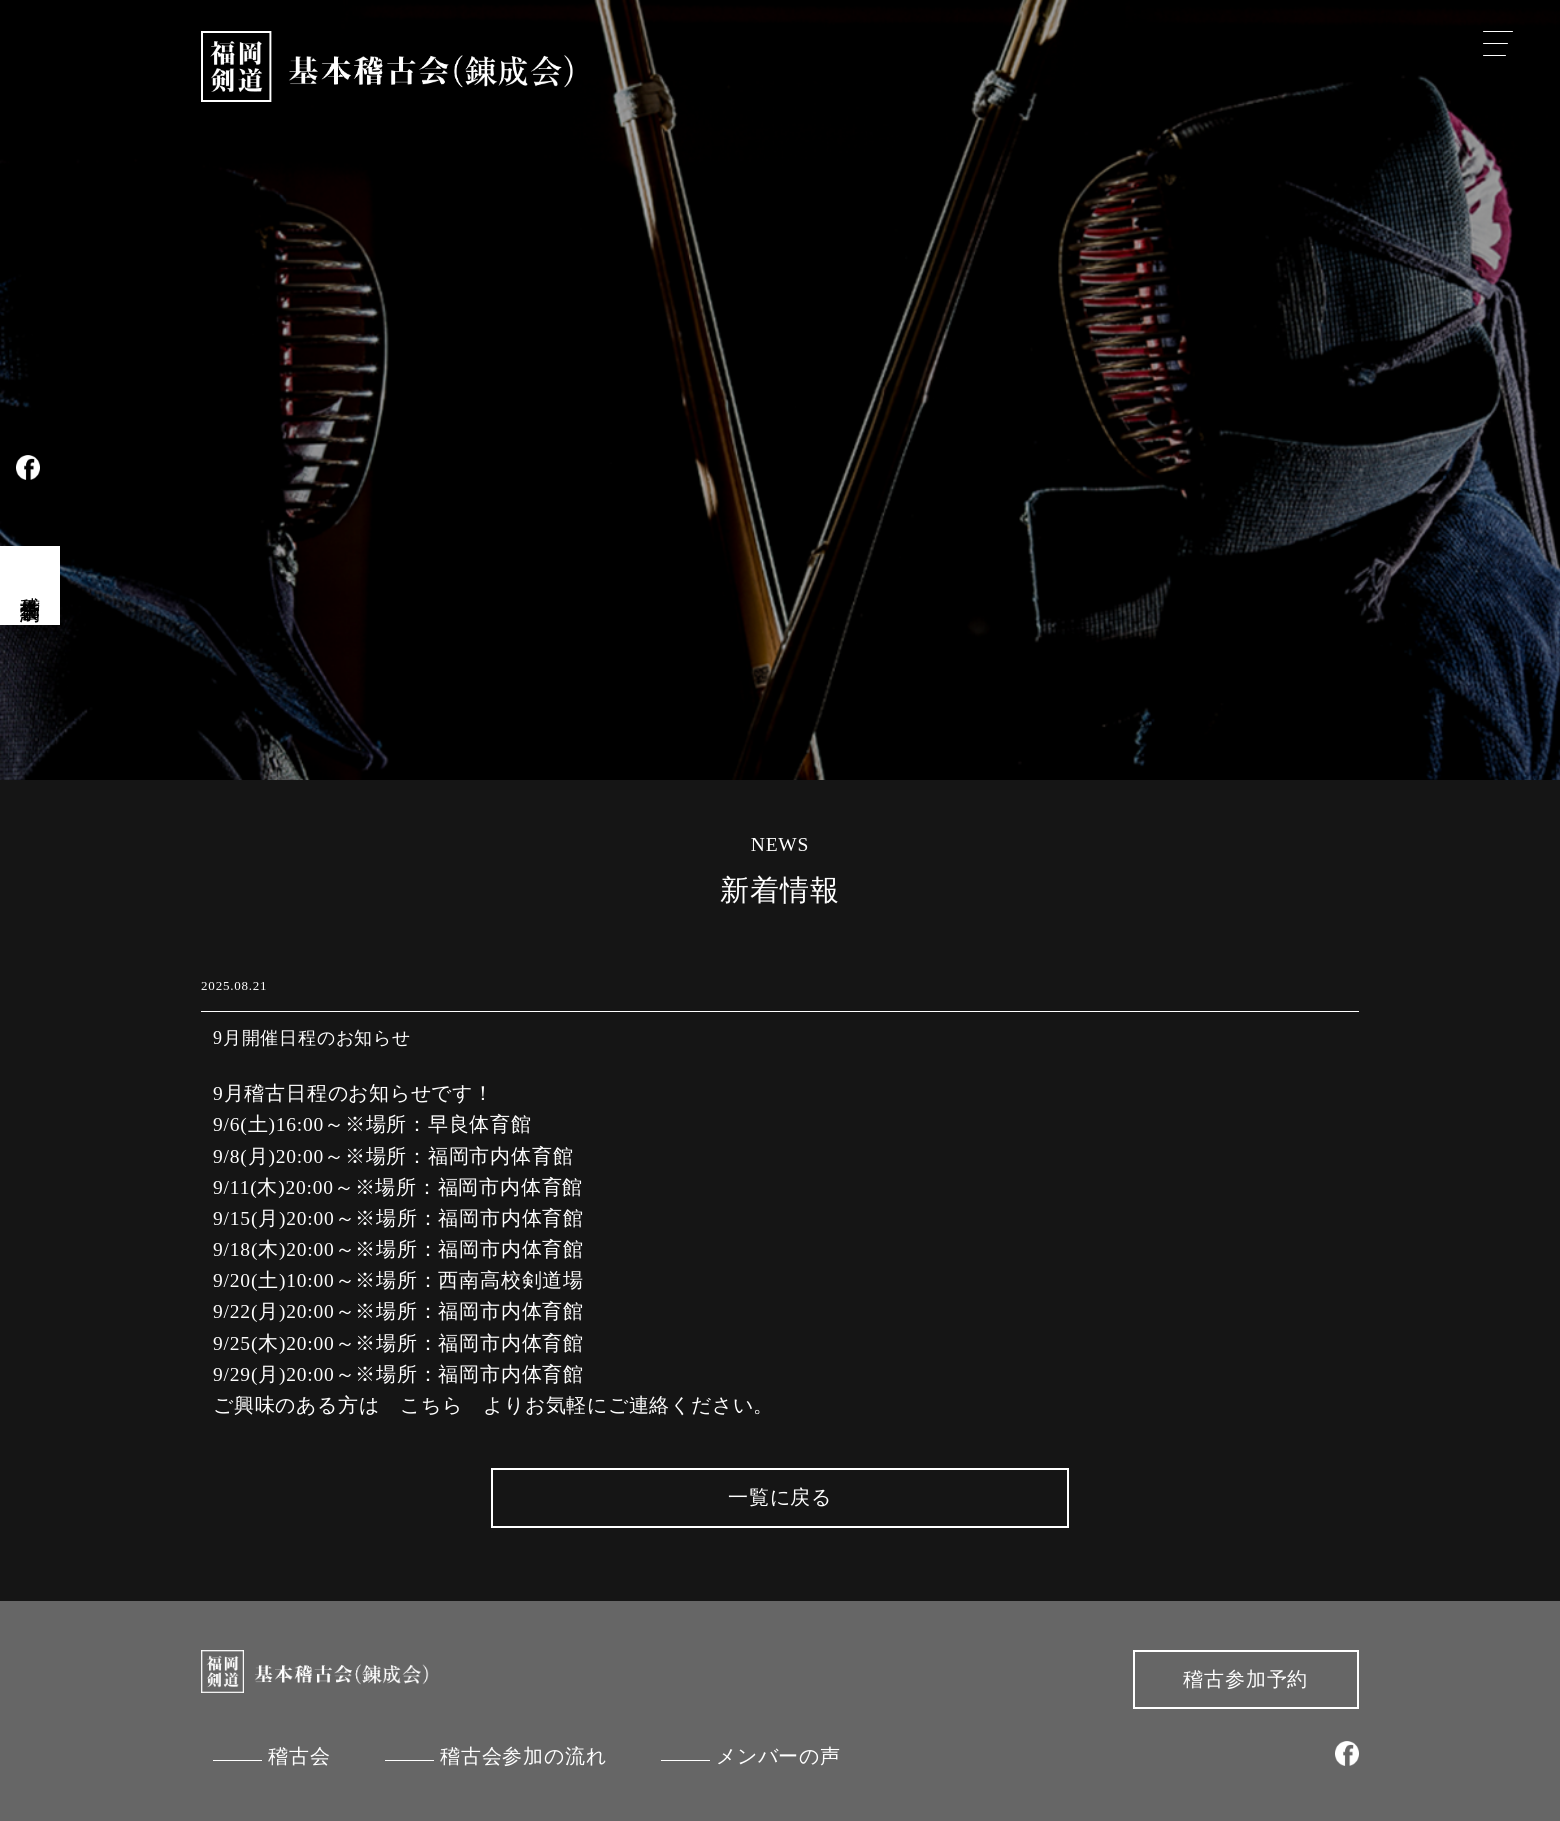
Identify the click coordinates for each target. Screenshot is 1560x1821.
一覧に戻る (780, 1497)
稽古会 (299, 1756)
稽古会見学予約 (30, 585)
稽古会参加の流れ (523, 1756)
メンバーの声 (778, 1756)
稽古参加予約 (1245, 1679)
